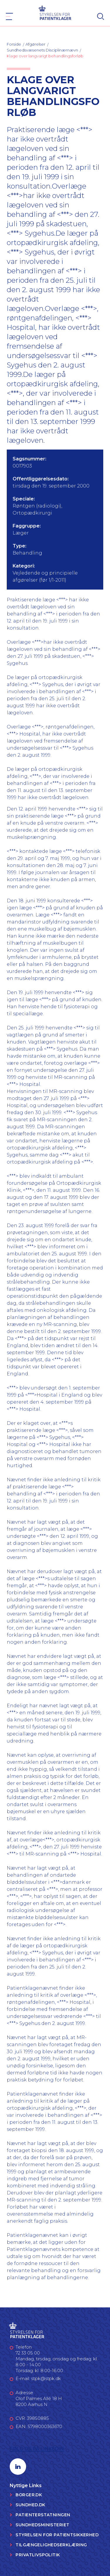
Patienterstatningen (43, 2514)
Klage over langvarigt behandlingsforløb (45, 56)
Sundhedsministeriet (42, 2524)
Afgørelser (35, 44)
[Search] (100, 16)
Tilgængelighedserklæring (51, 2544)
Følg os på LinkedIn (37, 2449)
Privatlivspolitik (38, 2554)
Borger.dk (29, 2494)
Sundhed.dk (30, 2504)
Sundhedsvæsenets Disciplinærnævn (42, 50)
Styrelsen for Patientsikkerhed (57, 2534)
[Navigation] (9, 16)
